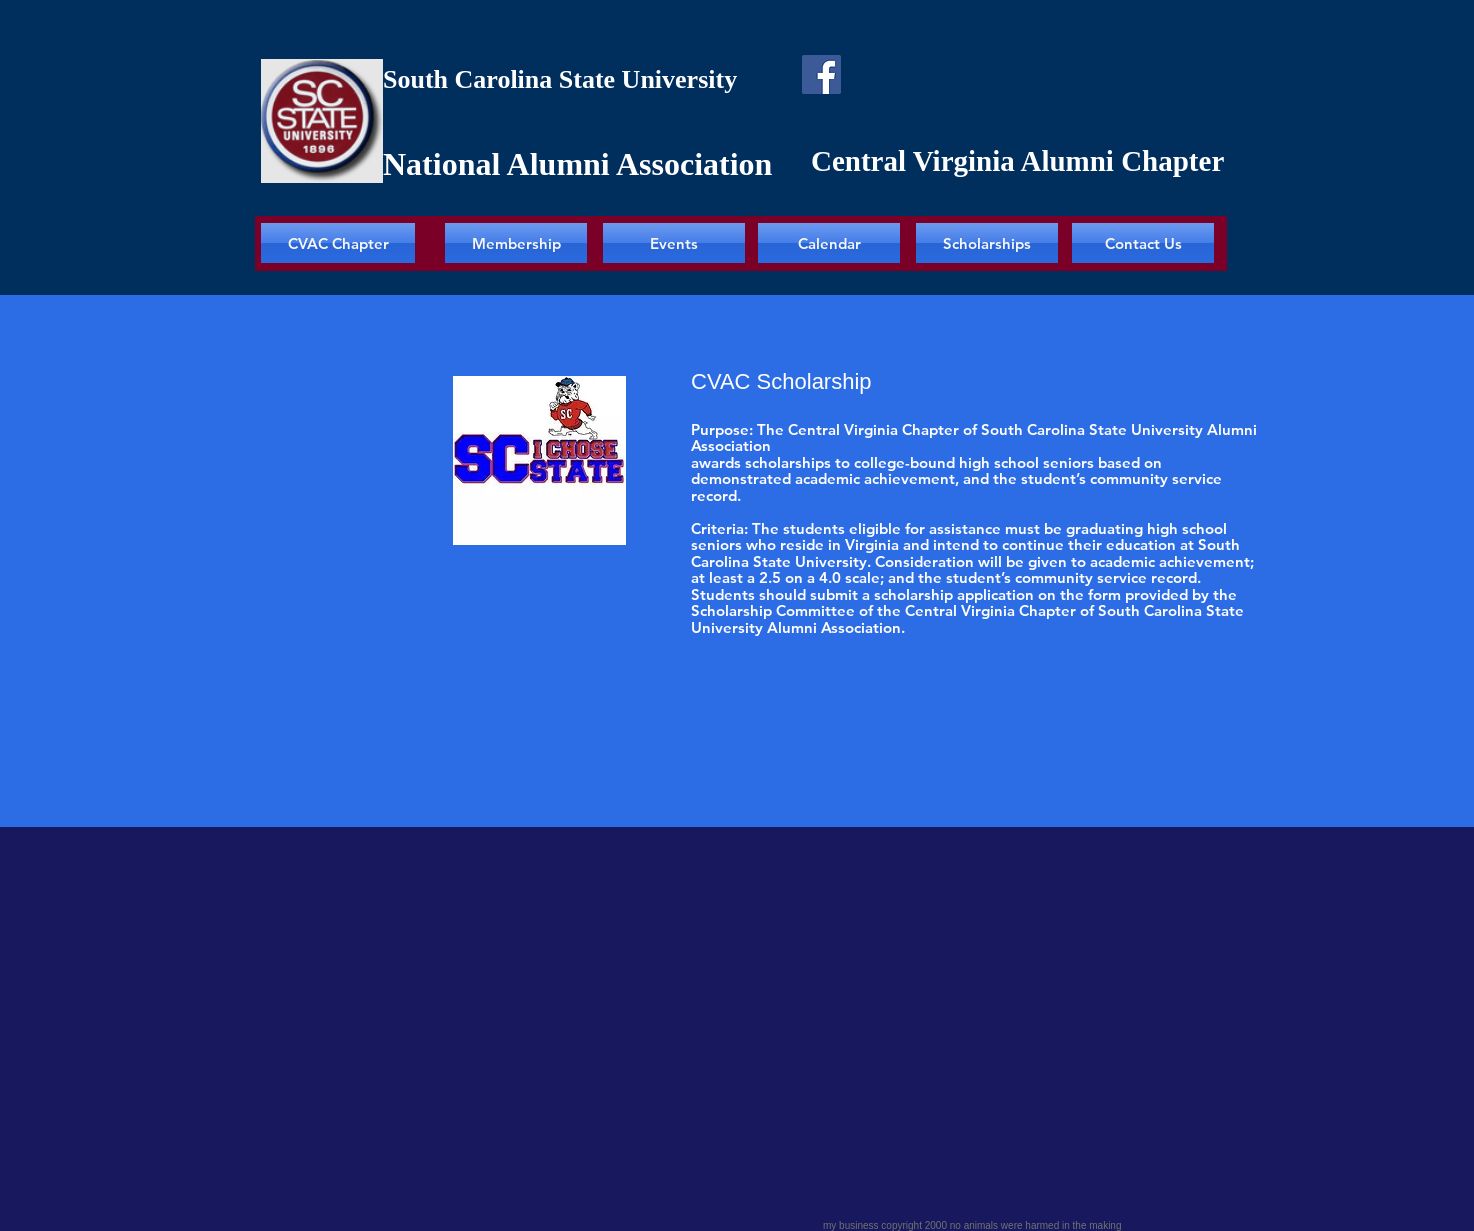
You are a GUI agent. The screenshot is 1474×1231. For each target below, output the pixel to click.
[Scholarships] (987, 243)
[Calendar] (829, 243)
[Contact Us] (1143, 243)
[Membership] (516, 243)
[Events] (674, 243)
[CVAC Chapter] (338, 243)
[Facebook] (821, 74)
